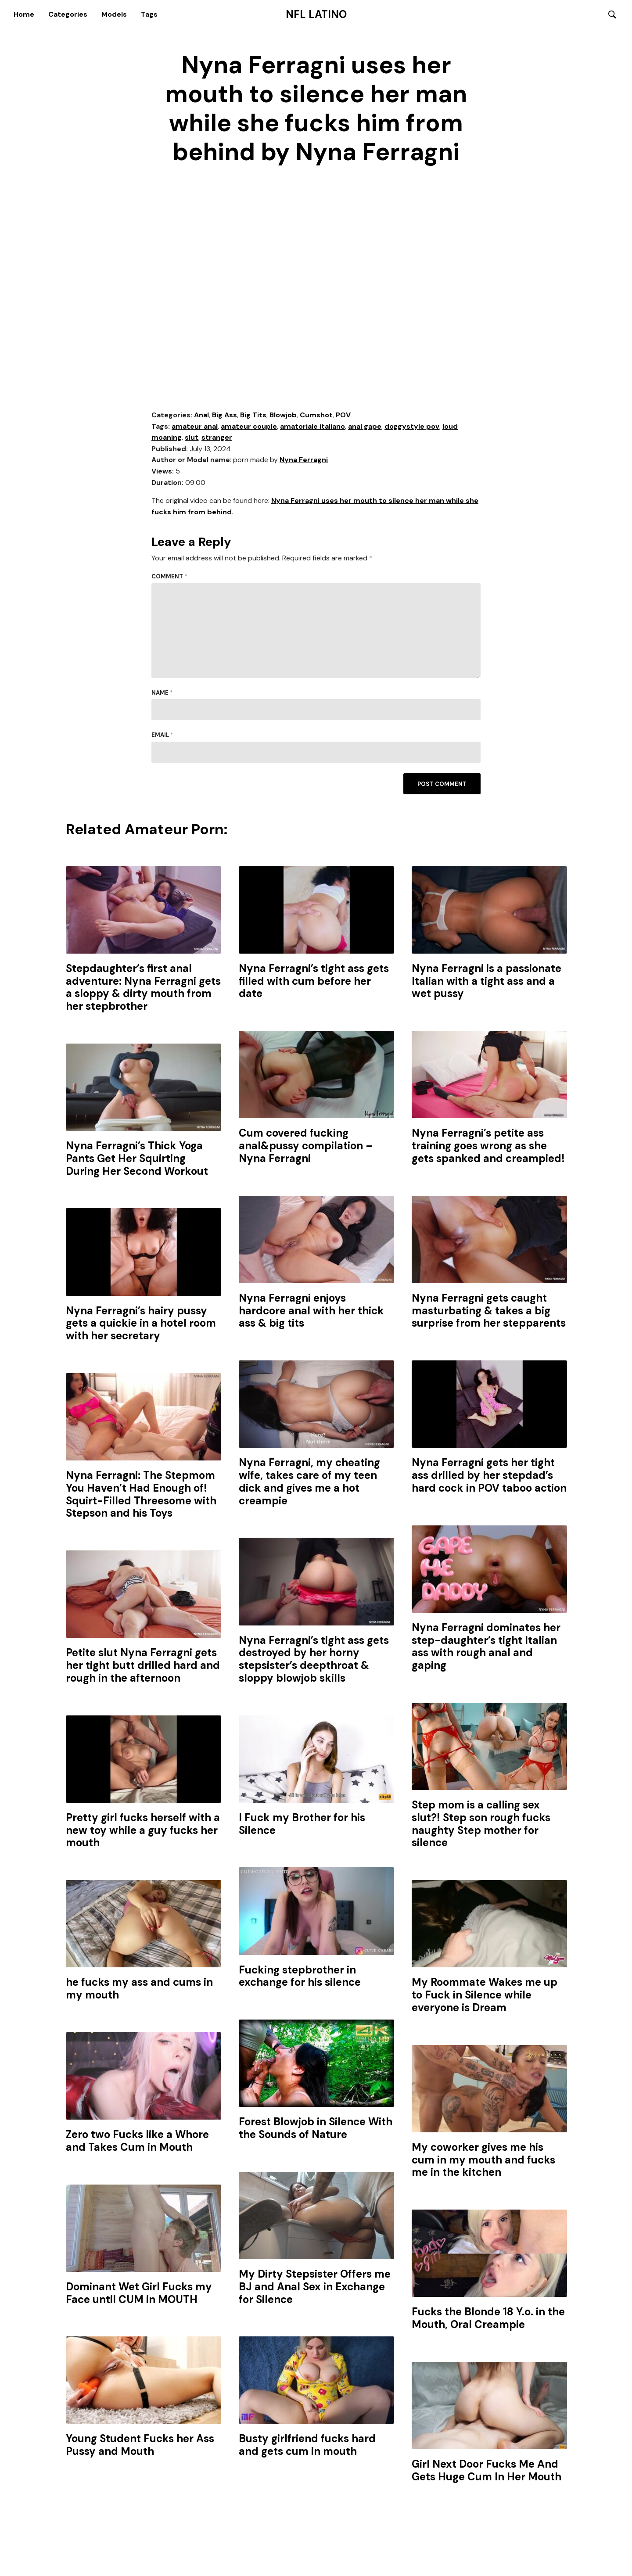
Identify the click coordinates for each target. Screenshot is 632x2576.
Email (162, 735)
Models (114, 14)
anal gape (364, 426)
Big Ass (224, 415)
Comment (169, 577)
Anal (201, 415)
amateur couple (249, 426)
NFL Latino (316, 14)
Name (162, 693)
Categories (67, 14)
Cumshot (316, 415)
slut (191, 437)
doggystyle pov (411, 426)
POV (343, 415)
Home (24, 14)
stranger (216, 437)
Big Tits (253, 415)
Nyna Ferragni (304, 460)
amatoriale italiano (312, 426)
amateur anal (195, 426)
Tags (149, 14)
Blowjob (283, 415)
